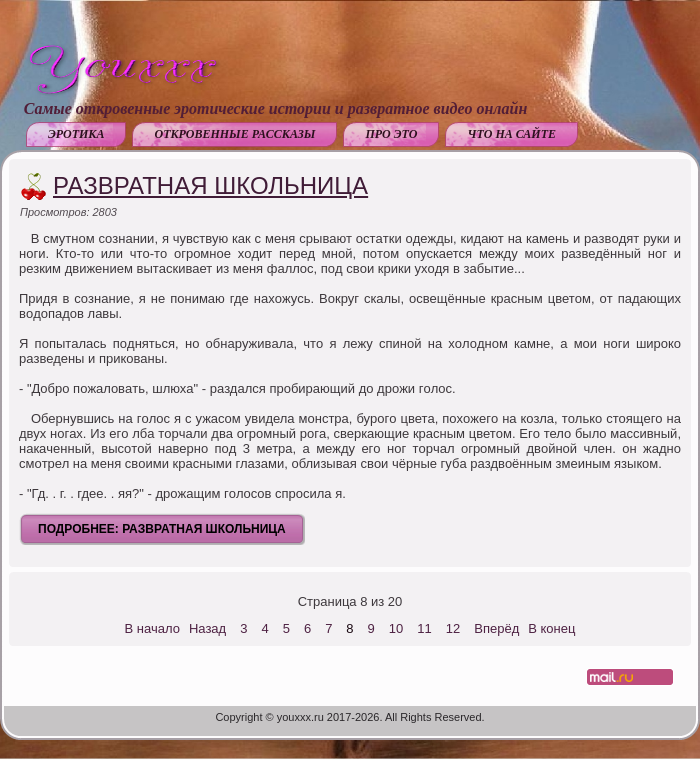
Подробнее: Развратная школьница (162, 529)
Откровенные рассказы (234, 134)
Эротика (76, 134)
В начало (152, 628)
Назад (207, 628)
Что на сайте (511, 134)
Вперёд (496, 628)
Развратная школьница (210, 185)
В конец (551, 628)
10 (396, 628)
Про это (391, 134)
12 (453, 628)
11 (424, 628)
